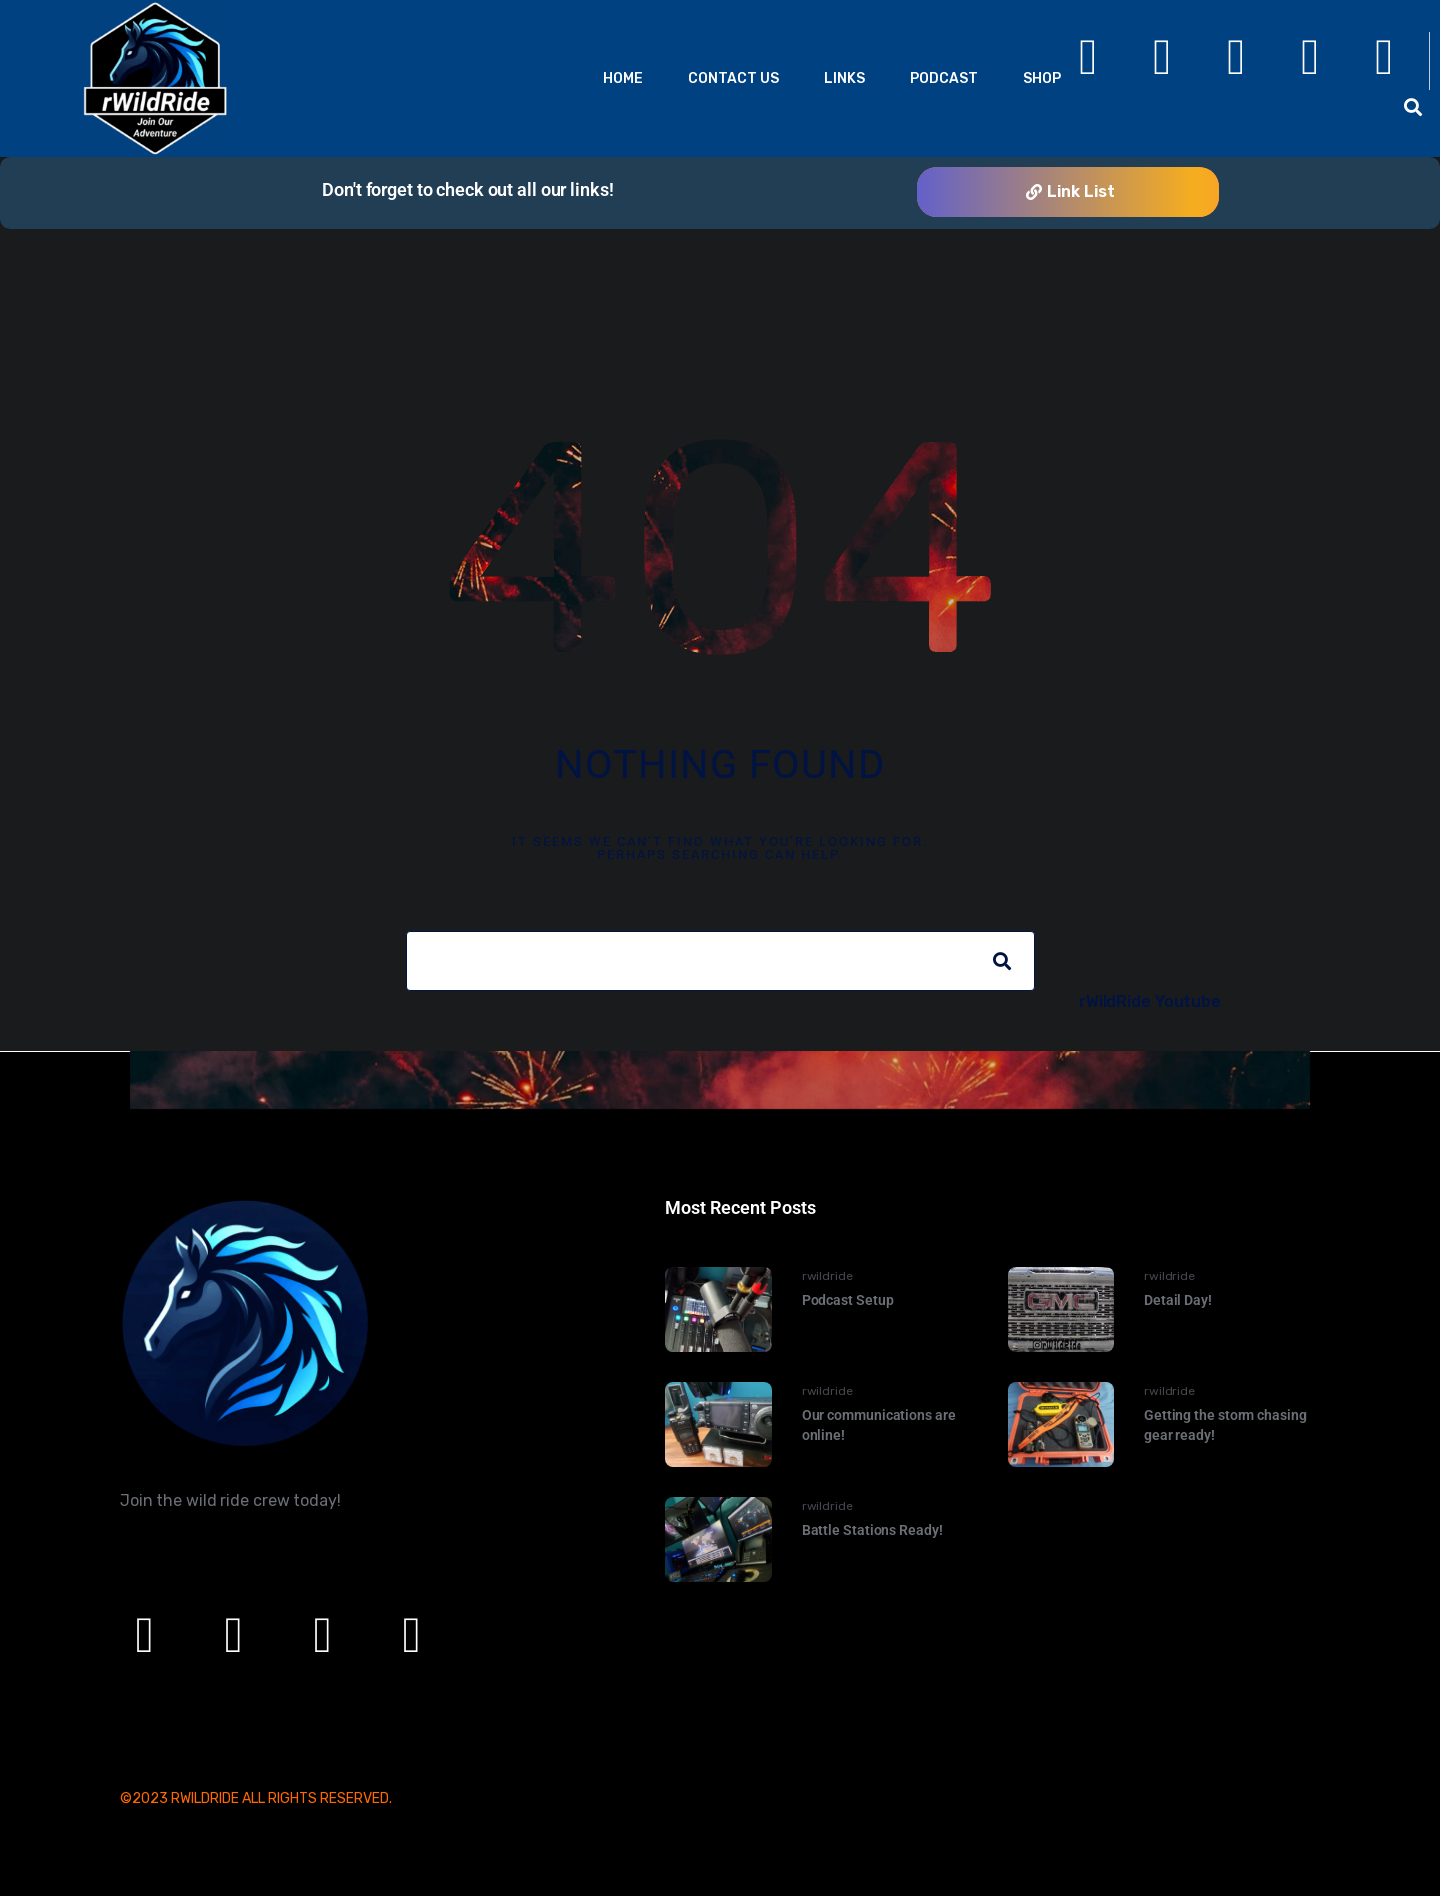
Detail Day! (1178, 1300)
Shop (1042, 78)
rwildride (827, 1276)
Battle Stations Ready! (872, 1530)
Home (623, 78)
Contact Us (733, 78)
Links (844, 78)
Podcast (944, 78)
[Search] (1002, 961)
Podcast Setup (848, 1300)
